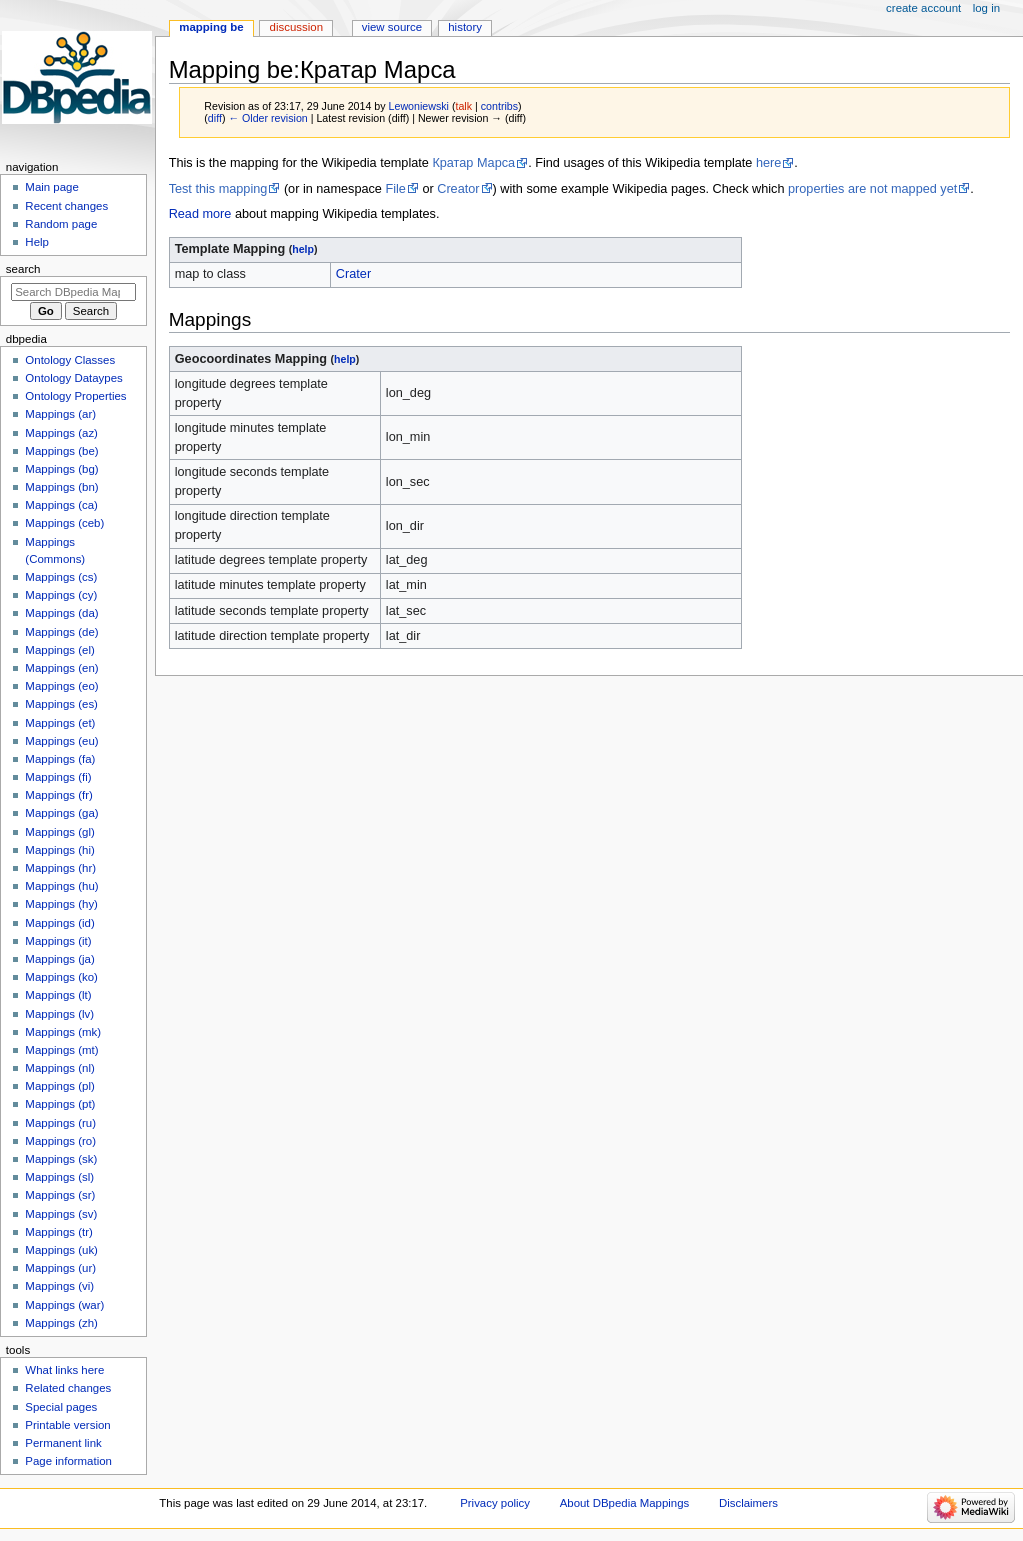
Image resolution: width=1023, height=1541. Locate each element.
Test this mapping (218, 189)
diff (215, 118)
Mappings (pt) (60, 1104)
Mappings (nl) (59, 1068)
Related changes (68, 1388)
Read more (200, 214)
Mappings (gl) (59, 832)
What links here (64, 1370)
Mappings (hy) (61, 904)
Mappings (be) (61, 451)
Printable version (67, 1425)
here (768, 163)
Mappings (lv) (59, 1014)
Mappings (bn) (61, 487)
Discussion (296, 27)
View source (392, 27)
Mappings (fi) (58, 777)
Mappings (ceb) (64, 523)
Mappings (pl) (59, 1086)
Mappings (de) (61, 632)
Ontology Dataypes (73, 378)
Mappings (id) (59, 923)
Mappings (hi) (59, 850)
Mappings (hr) (60, 868)
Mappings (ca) (61, 505)
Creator (458, 189)
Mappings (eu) (61, 741)
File (395, 189)
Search (23, 269)
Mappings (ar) (60, 414)
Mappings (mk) (63, 1032)
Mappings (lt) (58, 995)
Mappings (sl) (59, 1177)
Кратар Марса (473, 163)
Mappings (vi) (59, 1286)
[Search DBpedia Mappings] (73, 292)
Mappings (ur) (60, 1268)
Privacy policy (495, 1503)
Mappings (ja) (59, 959)
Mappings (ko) (61, 977)
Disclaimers (748, 1503)
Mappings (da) (61, 613)
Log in (986, 8)
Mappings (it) (58, 941)
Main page (52, 187)
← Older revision (267, 118)
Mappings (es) (61, 704)
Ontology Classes (70, 360)
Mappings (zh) (61, 1323)
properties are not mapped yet (872, 189)
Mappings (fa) (60, 759)
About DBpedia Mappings (625, 1503)
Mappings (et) (60, 723)
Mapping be (211, 27)
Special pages (61, 1407)
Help (37, 242)
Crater (353, 274)
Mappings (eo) (61, 686)
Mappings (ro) (60, 1141)
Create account (923, 8)
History (465, 27)
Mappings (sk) (61, 1159)
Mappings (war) (64, 1305)
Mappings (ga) (61, 813)
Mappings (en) (61, 668)
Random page (61, 224)
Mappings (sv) (61, 1214)
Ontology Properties (75, 396)
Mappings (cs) (61, 577)
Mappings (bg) (61, 469)
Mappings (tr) (58, 1232)
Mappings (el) (59, 650)
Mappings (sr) (60, 1195)
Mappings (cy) (61, 595)
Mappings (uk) (61, 1250)
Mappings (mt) (61, 1050)
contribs (499, 106)
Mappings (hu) (61, 886)
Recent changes (66, 206)
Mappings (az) (61, 433)
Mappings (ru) (60, 1123)
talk (463, 106)
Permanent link (63, 1443)
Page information (68, 1461)
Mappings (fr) (58, 795)
